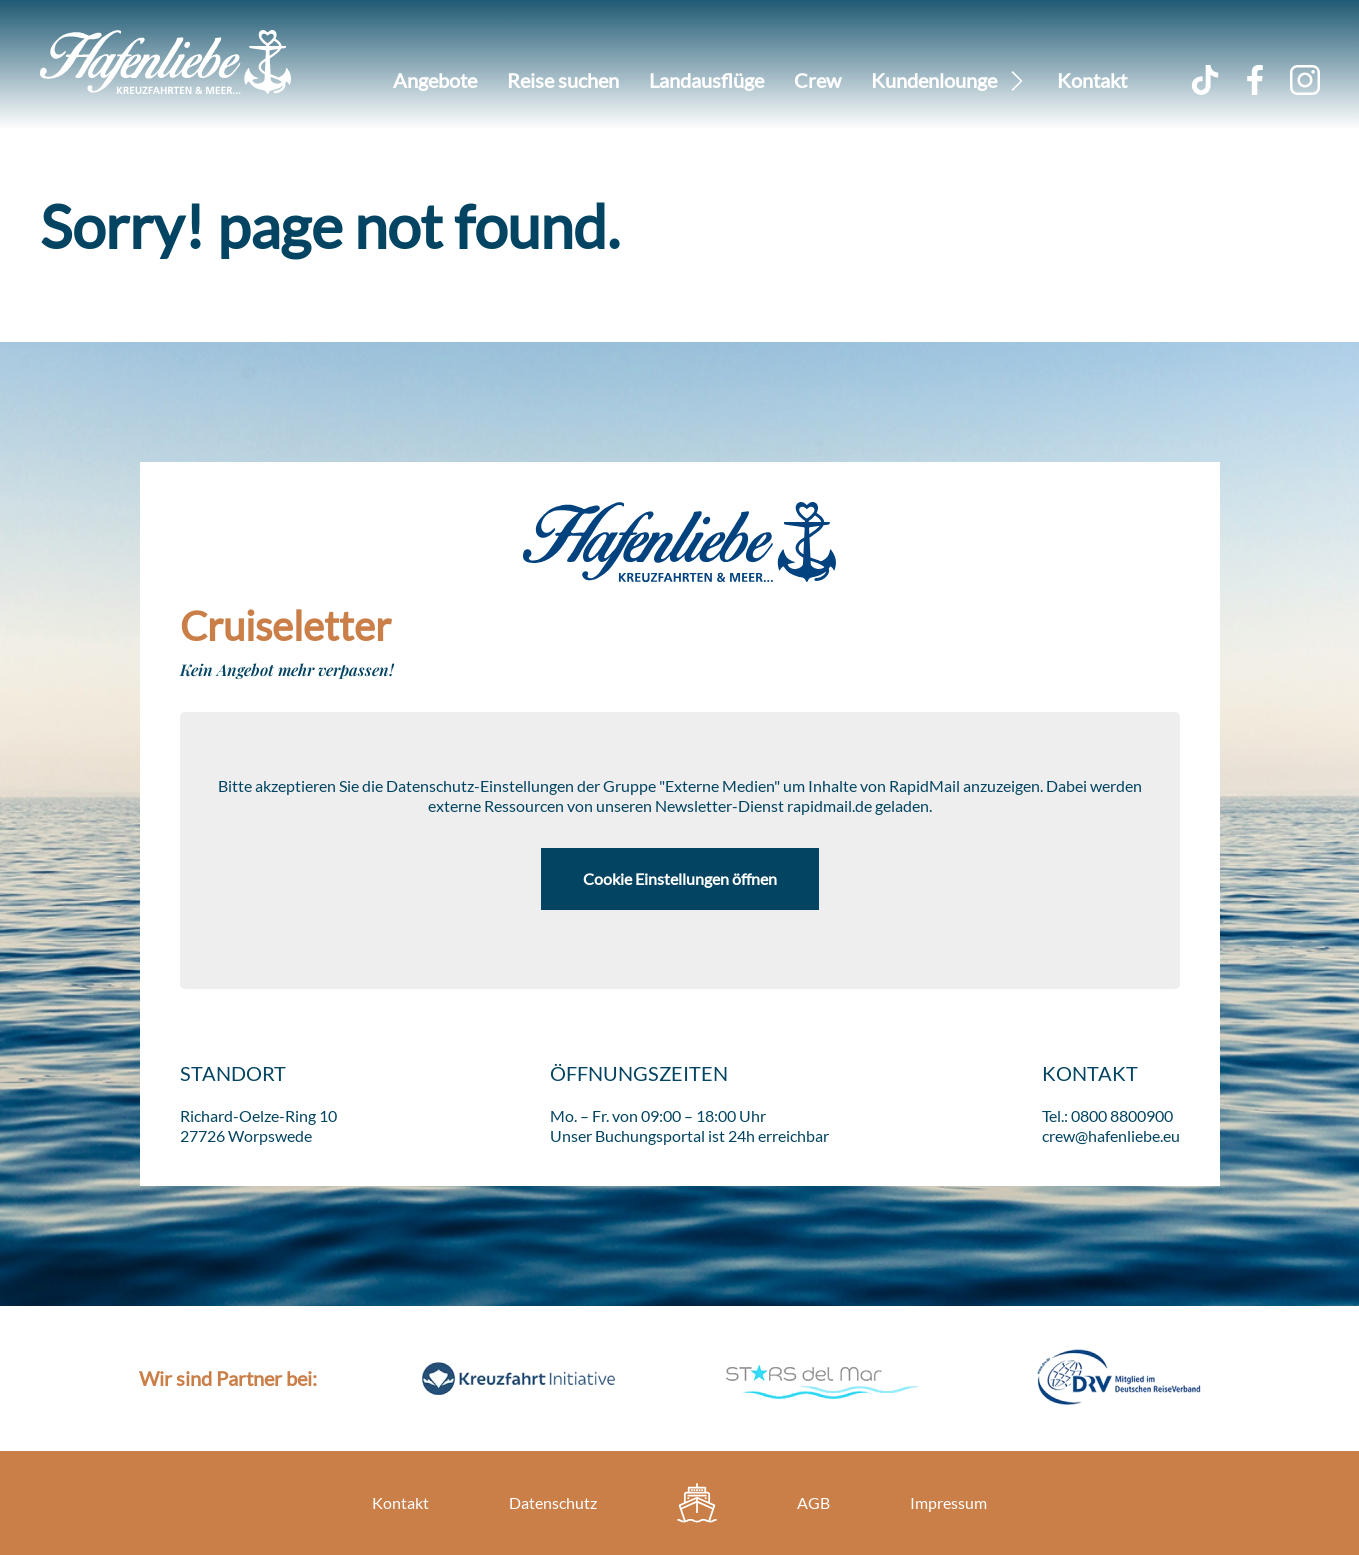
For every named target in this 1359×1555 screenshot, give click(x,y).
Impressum (948, 1502)
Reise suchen (563, 80)
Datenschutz (553, 1502)
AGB (813, 1502)
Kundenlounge (934, 80)
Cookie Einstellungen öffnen (680, 878)
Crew (817, 80)
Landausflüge (706, 80)
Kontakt (1092, 80)
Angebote (435, 80)
